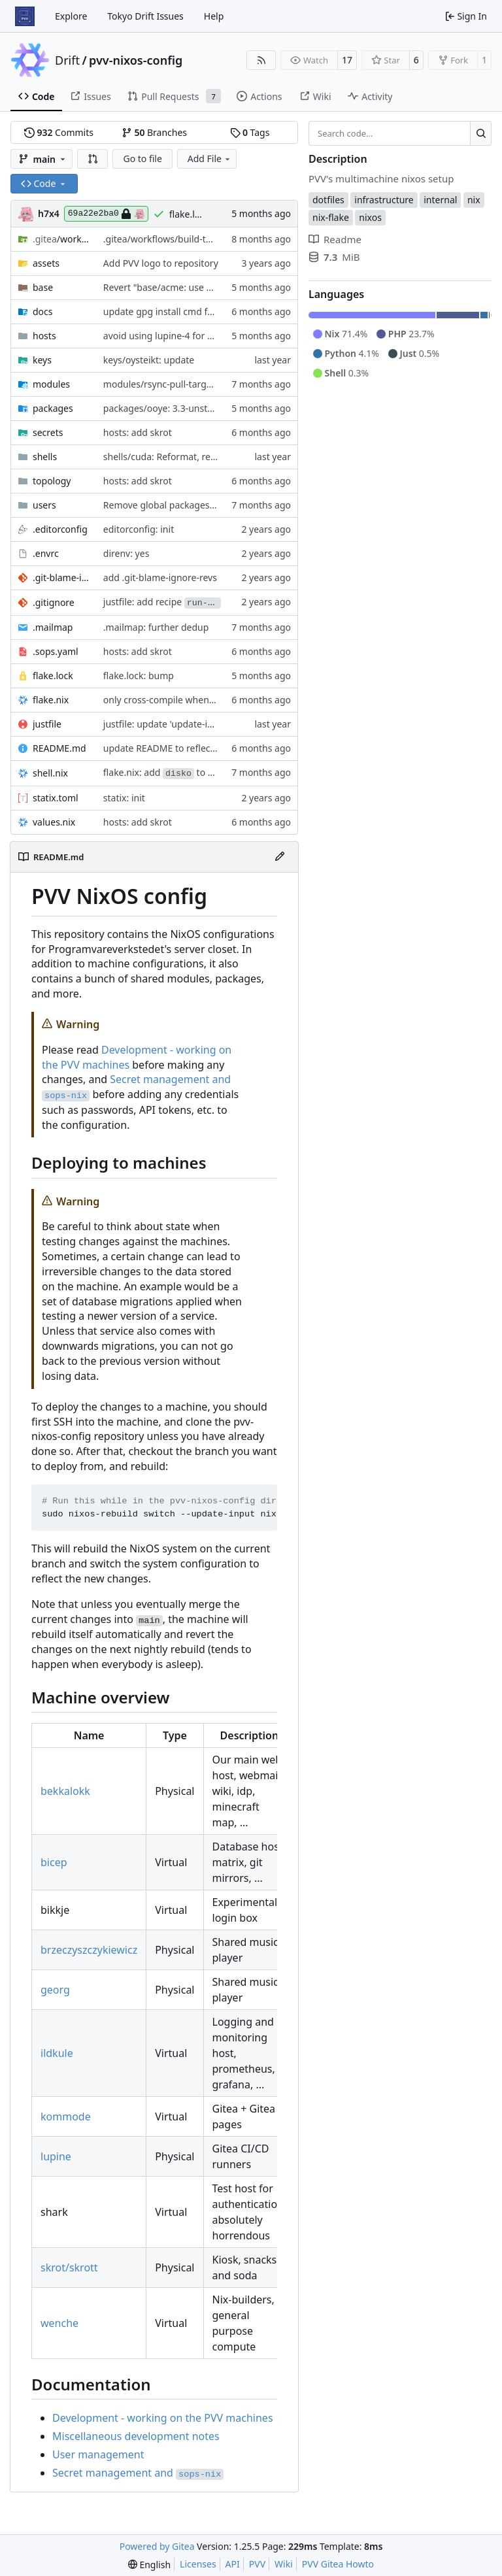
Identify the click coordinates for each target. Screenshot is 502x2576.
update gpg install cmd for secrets (176, 311)
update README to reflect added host (184, 748)
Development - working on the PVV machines (162, 2418)
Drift (67, 60)
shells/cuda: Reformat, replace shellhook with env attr (218, 456)
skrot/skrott (69, 2267)
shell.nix (50, 773)
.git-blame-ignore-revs (61, 577)
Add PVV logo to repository (160, 263)
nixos (370, 217)
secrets (48, 432)
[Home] (25, 16)
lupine (56, 2156)
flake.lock (53, 675)
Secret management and (138, 2473)
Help (214, 16)
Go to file (142, 158)
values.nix (54, 822)
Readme (335, 239)
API (233, 2564)
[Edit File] (279, 857)
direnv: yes (126, 553)
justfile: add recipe (162, 601)
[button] (93, 159)
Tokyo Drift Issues (145, 16)
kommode (66, 2116)
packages (53, 408)
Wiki (284, 2564)
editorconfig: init (138, 529)
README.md (59, 748)
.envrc (46, 553)
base (43, 287)
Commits (58, 132)
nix (473, 199)
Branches (154, 132)
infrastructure (383, 199)
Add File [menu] (210, 158)
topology (52, 481)
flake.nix (51, 700)
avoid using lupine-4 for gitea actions (182, 335)
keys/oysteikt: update (148, 360)
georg (55, 1989)
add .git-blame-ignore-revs (160, 577)
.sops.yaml (55, 651)
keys (42, 360)
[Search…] (481, 133)
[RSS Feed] (261, 60)
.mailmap (53, 627)
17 (347, 60)
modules (51, 384)
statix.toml (55, 798)
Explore (71, 16)
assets (46, 263)
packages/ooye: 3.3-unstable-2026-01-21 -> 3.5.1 (206, 408)
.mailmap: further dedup (156, 627)
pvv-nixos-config (135, 60)
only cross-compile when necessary (178, 700)
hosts (44, 335)
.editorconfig (60, 529)
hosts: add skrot (137, 432)
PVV (257, 2564)
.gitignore (54, 602)
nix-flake (330, 217)
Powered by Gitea (157, 2546)
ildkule (57, 2053)
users (44, 505)
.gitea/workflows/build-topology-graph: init (195, 239)
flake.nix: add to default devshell (189, 772)
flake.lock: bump (138, 675)
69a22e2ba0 (106, 213)
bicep (54, 1862)
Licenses (198, 2564)
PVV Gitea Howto (338, 2564)
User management (98, 2454)
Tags (250, 132)
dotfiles (328, 199)
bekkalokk (65, 1791)
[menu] (149, 2564)
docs (43, 311)
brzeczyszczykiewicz (89, 1950)
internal (440, 199)
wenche (59, 2323)
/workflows (61, 239)
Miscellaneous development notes (136, 2436)
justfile (47, 724)
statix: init (124, 798)
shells (45, 456)
